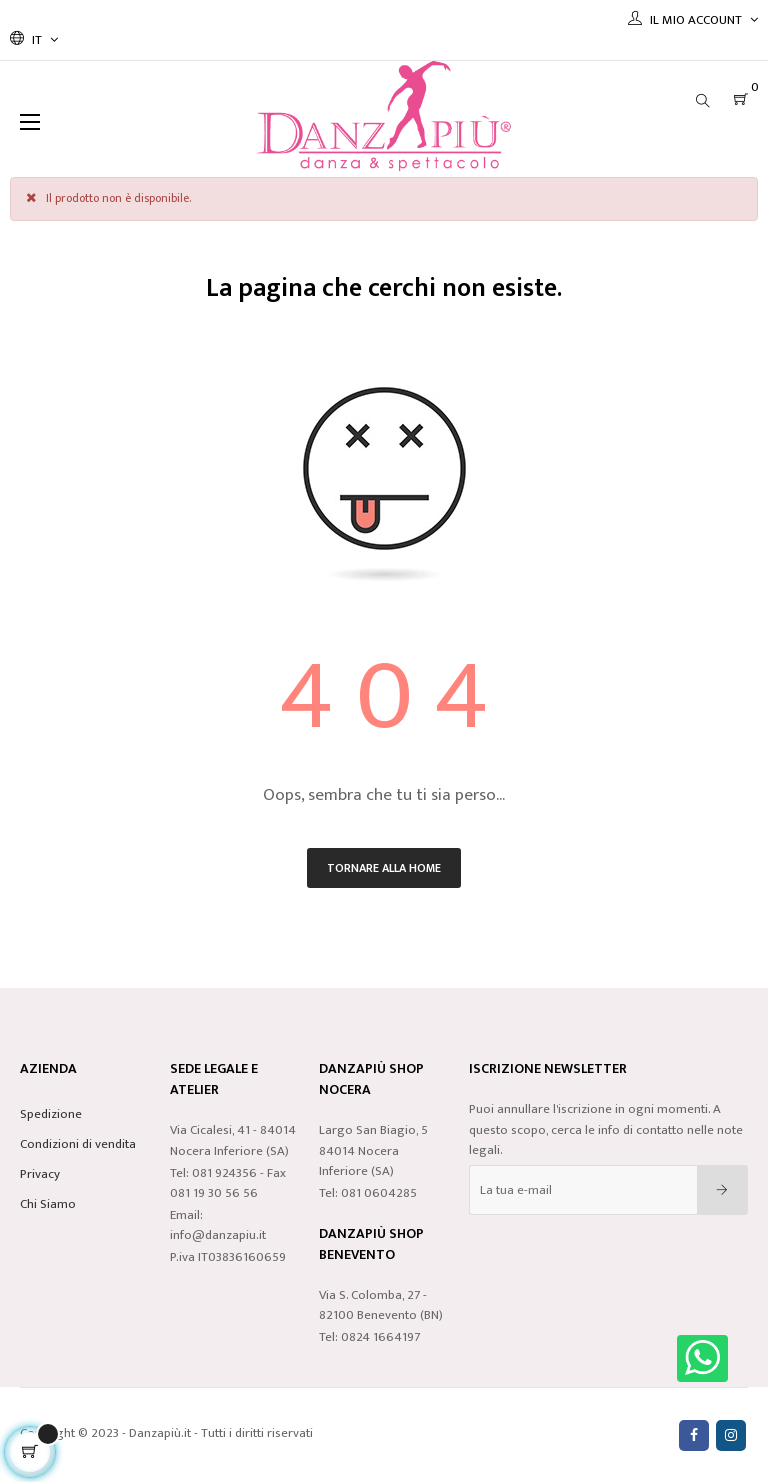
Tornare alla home (384, 868)
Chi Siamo (48, 1204)
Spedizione (51, 1114)
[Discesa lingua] (34, 40)
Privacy (40, 1174)
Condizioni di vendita (78, 1144)
